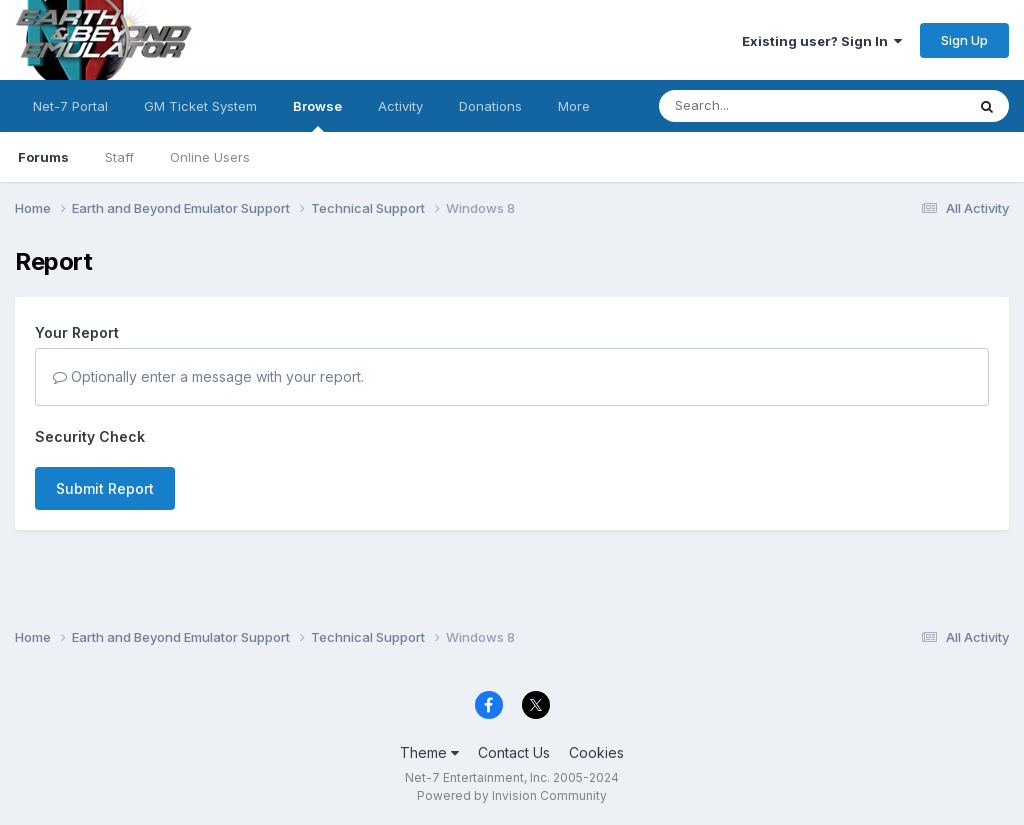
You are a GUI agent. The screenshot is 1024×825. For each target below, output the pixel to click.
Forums (43, 157)
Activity (400, 106)
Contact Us (514, 752)
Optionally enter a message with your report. (208, 376)
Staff (119, 157)
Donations (490, 106)
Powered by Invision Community (512, 795)
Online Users (210, 157)
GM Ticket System (200, 106)
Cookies (596, 752)
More (574, 106)
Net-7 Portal (70, 106)
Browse (317, 115)
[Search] (757, 106)
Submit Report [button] (105, 488)
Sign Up (964, 40)
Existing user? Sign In (822, 41)
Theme (429, 752)
